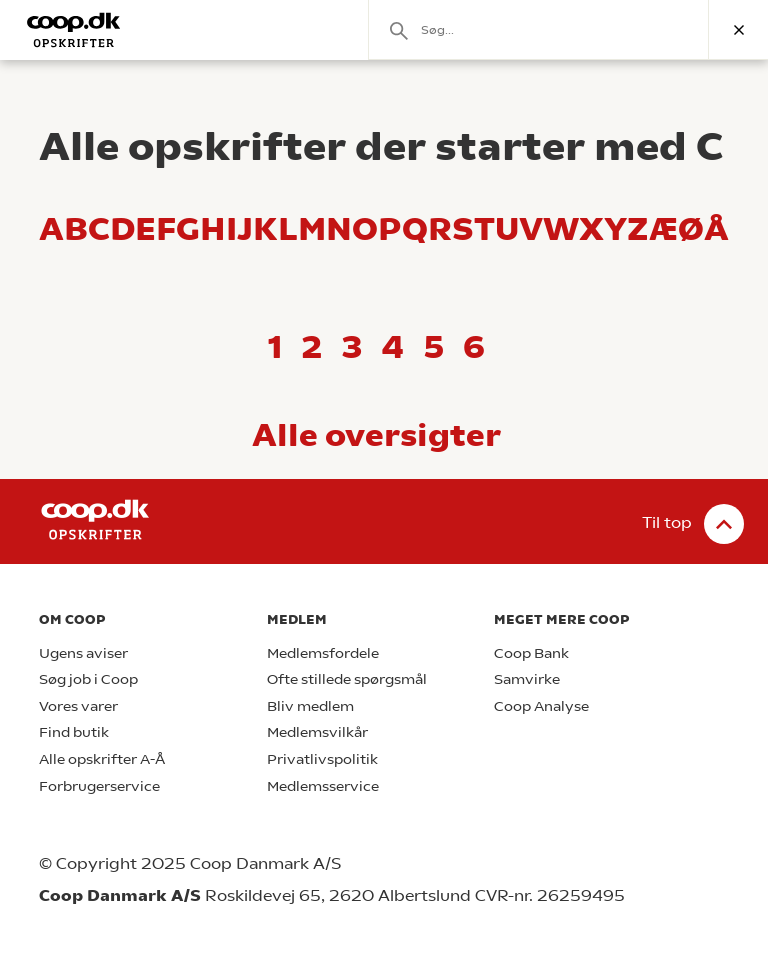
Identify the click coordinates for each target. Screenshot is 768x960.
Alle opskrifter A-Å (102, 759)
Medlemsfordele (323, 653)
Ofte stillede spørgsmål (347, 679)
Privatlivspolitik (322, 759)
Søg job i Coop (88, 679)
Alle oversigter (376, 435)
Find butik (74, 732)
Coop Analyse (541, 706)
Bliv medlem (310, 706)
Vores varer (78, 706)
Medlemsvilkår (317, 732)
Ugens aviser (83, 653)
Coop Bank (531, 653)
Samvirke (527, 679)
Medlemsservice (323, 786)
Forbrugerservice (99, 786)
